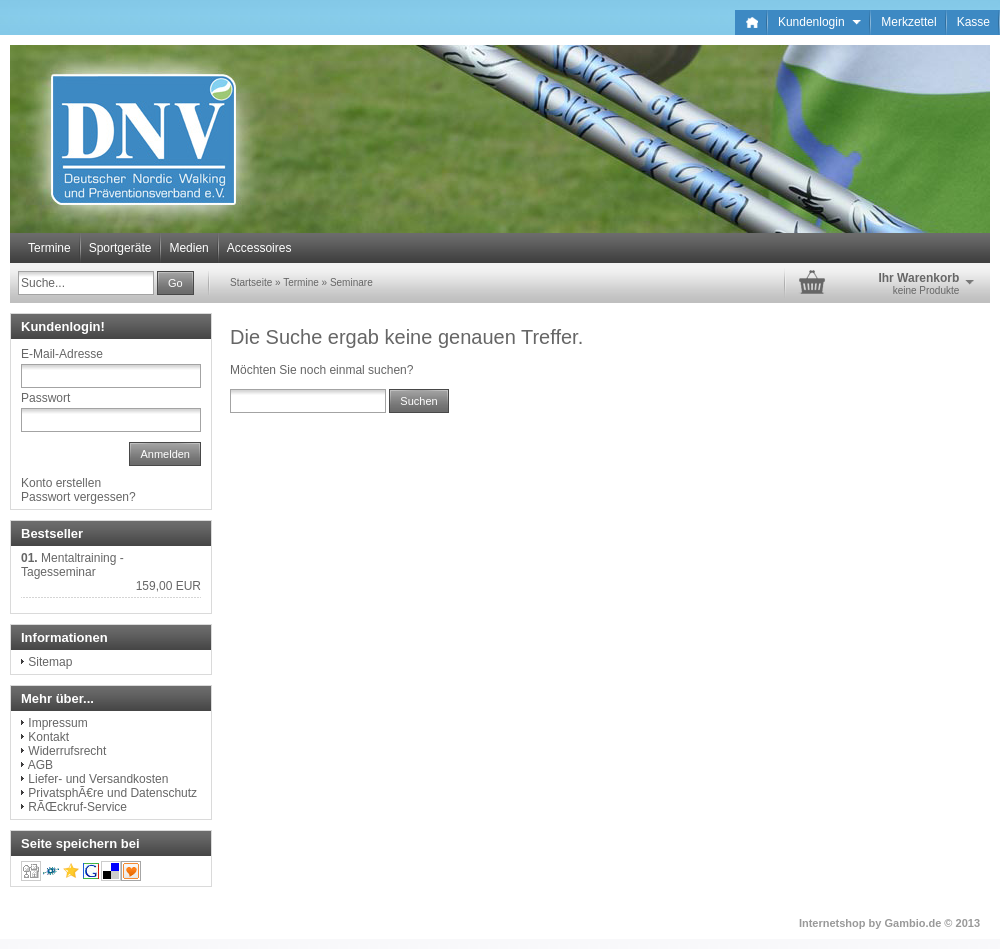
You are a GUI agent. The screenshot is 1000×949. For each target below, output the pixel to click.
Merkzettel (908, 22)
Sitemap (50, 662)
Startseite (251, 282)
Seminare (351, 282)
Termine (49, 248)
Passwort (45, 398)
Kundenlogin (819, 22)
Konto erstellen (61, 483)
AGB (40, 765)
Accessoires (259, 248)
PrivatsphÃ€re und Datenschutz (112, 793)
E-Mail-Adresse (62, 354)
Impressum (57, 723)
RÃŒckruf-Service (77, 807)
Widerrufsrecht (67, 751)
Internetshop (832, 923)
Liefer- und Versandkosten (98, 779)
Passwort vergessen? (78, 497)
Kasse (973, 22)
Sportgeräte (120, 248)
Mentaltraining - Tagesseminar (72, 565)
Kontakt (48, 737)
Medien (188, 248)
